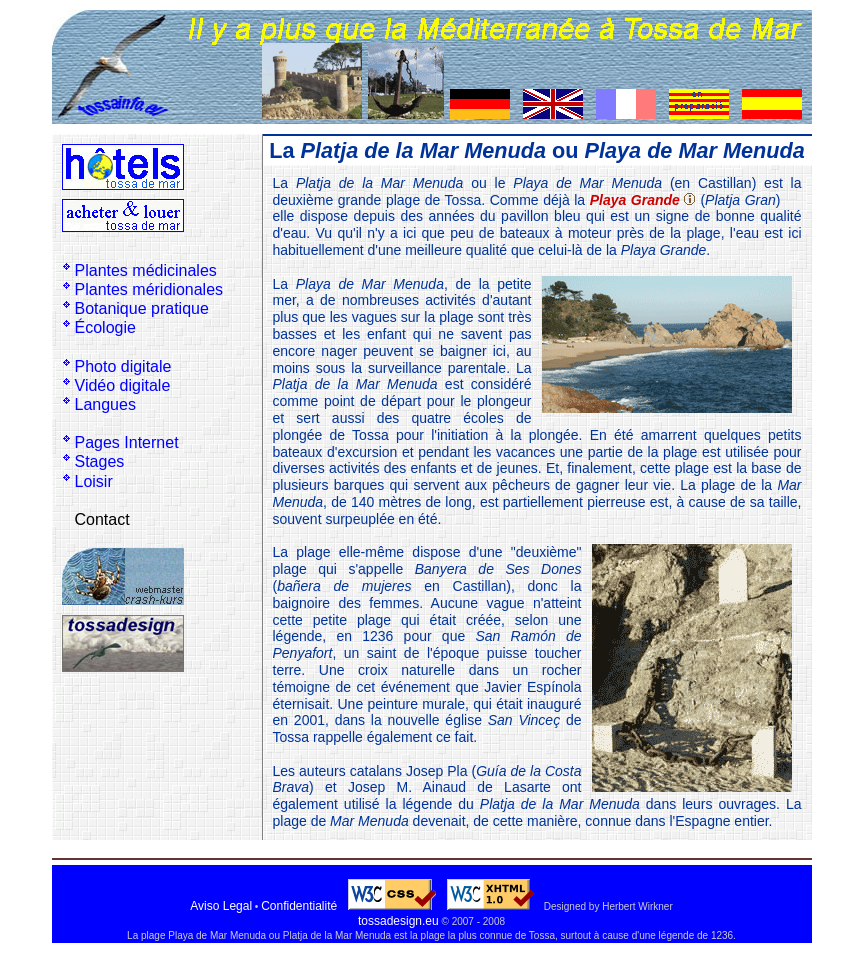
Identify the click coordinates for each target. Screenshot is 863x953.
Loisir (94, 481)
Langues (105, 404)
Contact (102, 519)
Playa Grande (635, 200)
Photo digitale (123, 366)
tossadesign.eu (398, 921)
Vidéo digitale (123, 385)
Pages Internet (127, 442)
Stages (100, 461)
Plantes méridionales (149, 289)
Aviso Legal (221, 906)
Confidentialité (299, 906)
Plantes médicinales (146, 270)
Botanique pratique (142, 308)
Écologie (105, 327)
